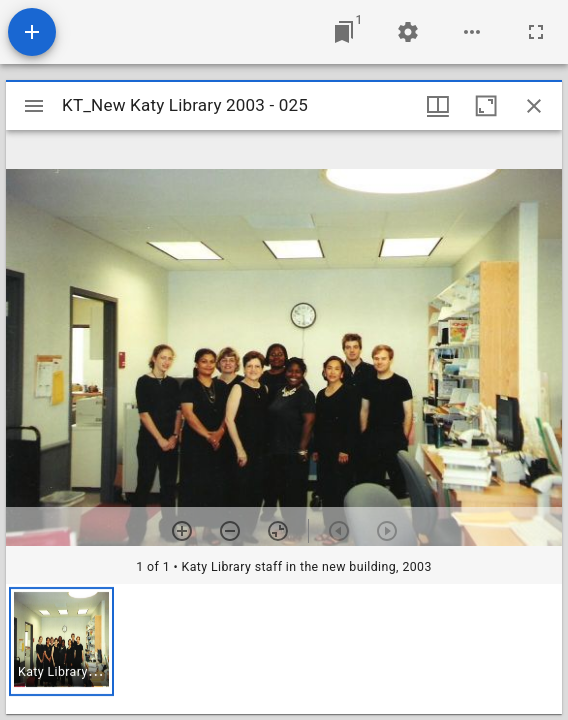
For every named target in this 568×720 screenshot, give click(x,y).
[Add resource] (32, 32)
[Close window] (534, 106)
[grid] (284, 649)
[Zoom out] (230, 531)
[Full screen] (536, 32)
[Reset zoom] (278, 531)
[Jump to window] (344, 32)
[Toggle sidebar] (34, 106)
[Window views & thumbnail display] (438, 106)
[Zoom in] (182, 531)
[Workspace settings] (408, 32)
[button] (61, 641)
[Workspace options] (472, 32)
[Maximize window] (486, 106)
